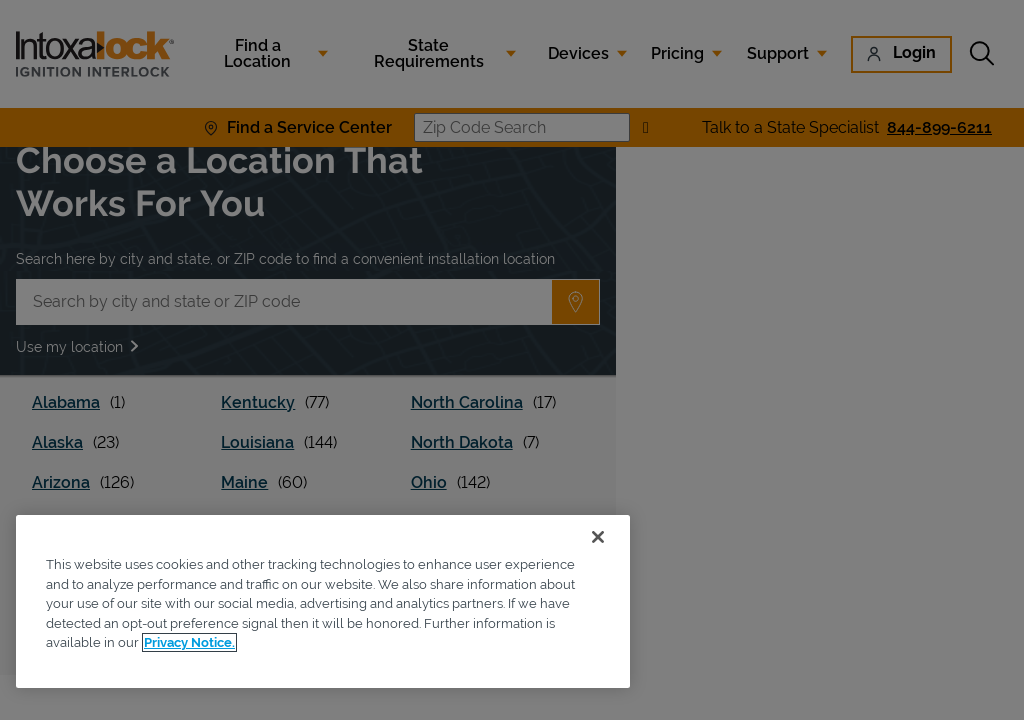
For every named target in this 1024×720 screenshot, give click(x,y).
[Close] (598, 537)
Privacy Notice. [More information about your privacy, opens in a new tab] (189, 642)
